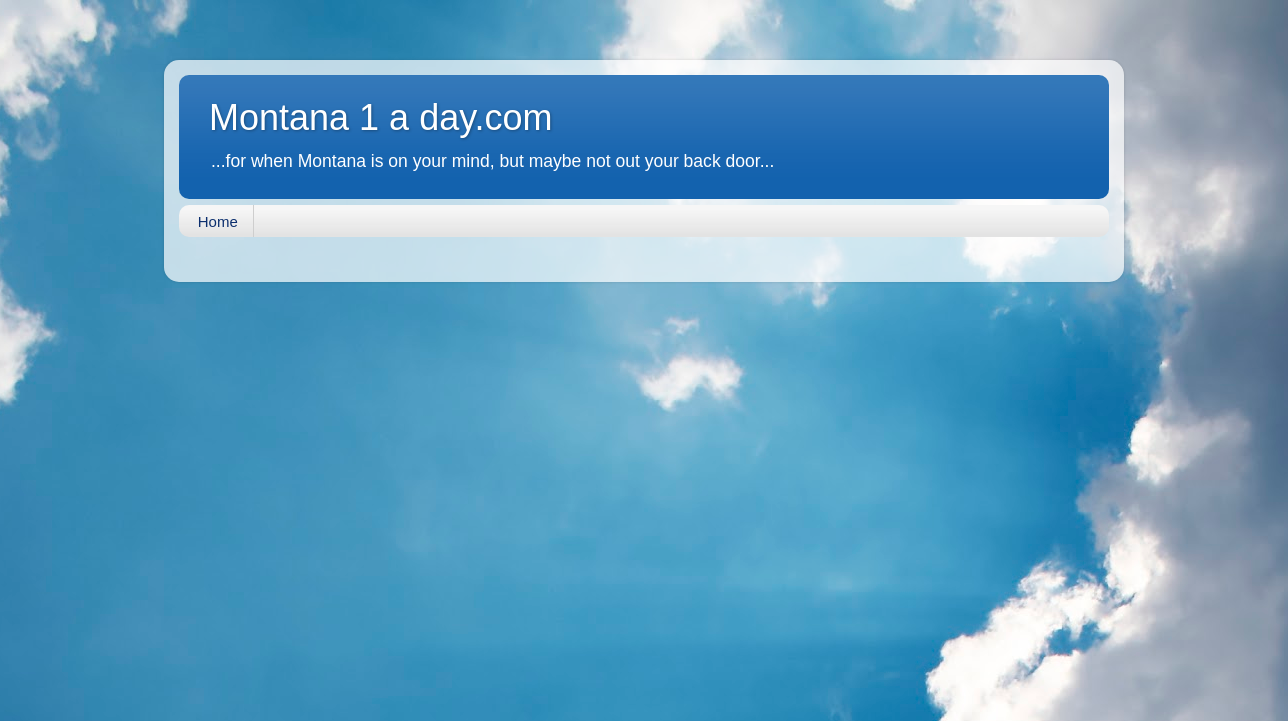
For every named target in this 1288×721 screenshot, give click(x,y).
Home (218, 221)
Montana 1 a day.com (381, 117)
